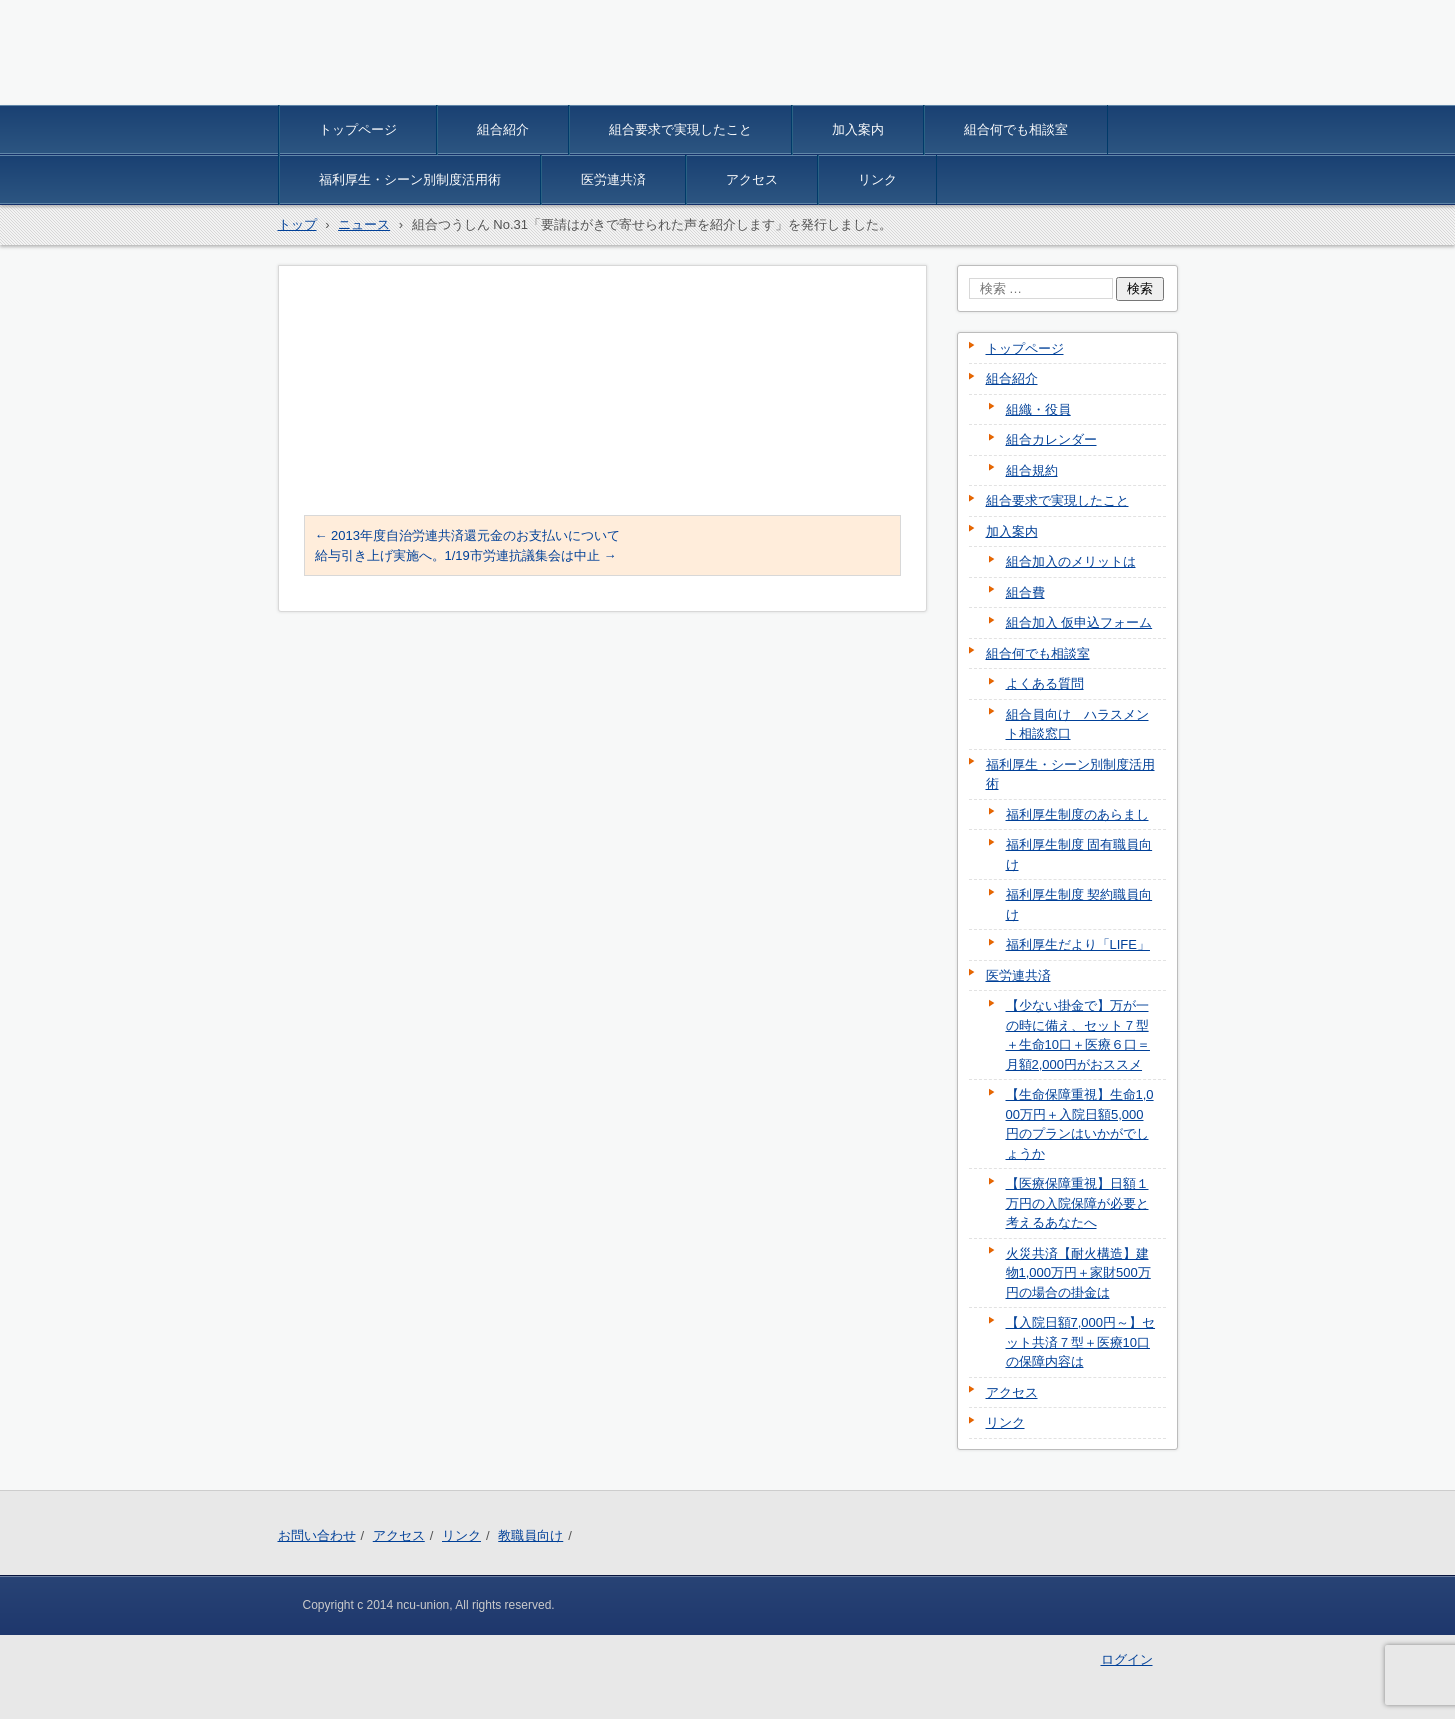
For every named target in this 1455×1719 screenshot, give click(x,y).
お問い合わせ (317, 1535)
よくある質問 (1045, 683)
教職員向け (530, 1535)
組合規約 (1032, 470)
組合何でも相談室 (1016, 129)
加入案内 (858, 129)
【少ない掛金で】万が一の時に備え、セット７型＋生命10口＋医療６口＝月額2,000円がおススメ (1078, 1035)
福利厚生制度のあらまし (1077, 814)
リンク (877, 179)
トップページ (358, 129)
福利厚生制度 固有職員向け (1079, 854)
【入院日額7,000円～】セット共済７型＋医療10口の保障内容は (1081, 1342)
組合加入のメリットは (1071, 561)
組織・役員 (1038, 409)
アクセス (752, 179)
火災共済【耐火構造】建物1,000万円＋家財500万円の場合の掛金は (1078, 1273)
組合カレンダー (1051, 439)
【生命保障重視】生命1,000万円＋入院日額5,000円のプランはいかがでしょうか (1080, 1124)
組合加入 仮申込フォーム (1079, 622)
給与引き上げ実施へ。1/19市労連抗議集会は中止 (466, 555)
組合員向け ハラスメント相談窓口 (1077, 724)
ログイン (1127, 1659)
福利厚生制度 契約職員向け (1079, 904)
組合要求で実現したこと (680, 129)
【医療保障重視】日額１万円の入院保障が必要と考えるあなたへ (1077, 1203)
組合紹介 (503, 129)
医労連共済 (613, 179)
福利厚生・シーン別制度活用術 (410, 179)
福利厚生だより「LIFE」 (1078, 944)
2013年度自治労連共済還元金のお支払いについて (468, 535)
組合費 (1025, 592)
